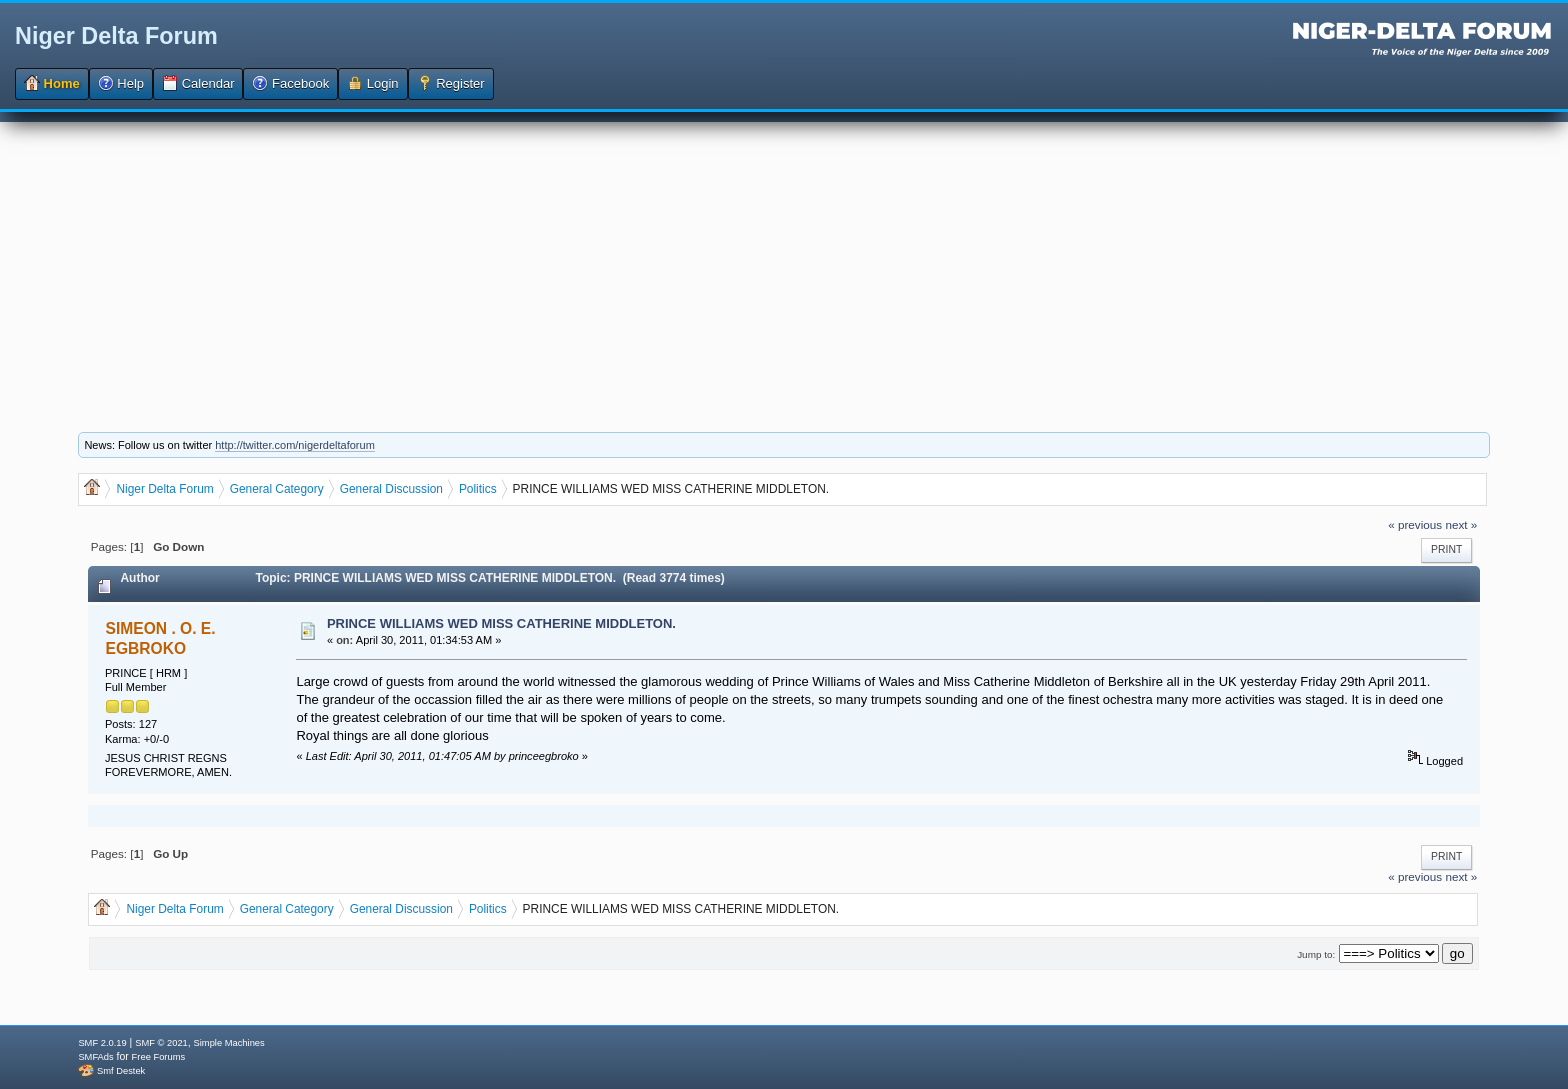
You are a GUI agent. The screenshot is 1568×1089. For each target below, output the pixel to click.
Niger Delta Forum (116, 36)
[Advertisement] (784, 262)
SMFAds (95, 1057)
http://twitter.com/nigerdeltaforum (295, 445)
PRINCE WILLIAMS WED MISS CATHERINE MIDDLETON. (501, 623)
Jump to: (1316, 954)
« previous (1415, 524)
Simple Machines (229, 1043)
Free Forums (158, 1057)
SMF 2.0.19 (102, 1043)
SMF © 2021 (161, 1043)
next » (1461, 524)
